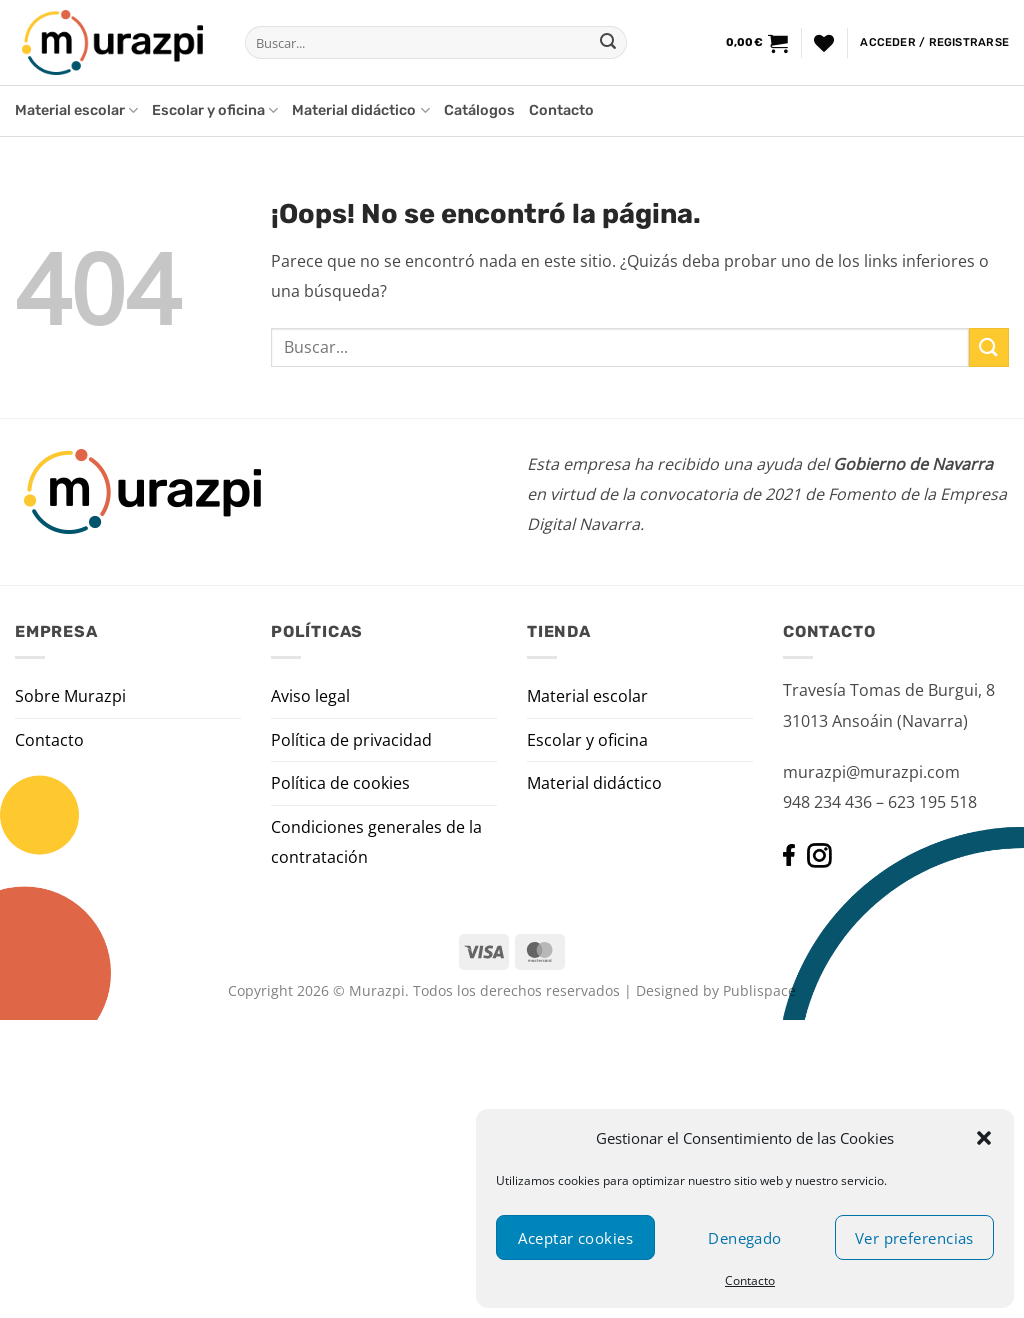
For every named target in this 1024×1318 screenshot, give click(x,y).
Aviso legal (310, 696)
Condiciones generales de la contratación (376, 842)
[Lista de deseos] (824, 43)
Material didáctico (360, 110)
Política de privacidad (351, 740)
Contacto (750, 1280)
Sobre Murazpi (70, 696)
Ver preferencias (914, 1238)
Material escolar (76, 110)
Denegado (745, 1238)
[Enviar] (608, 43)
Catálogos (479, 110)
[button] (984, 1138)
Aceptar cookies (575, 1238)
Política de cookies (340, 783)
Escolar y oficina (215, 110)
